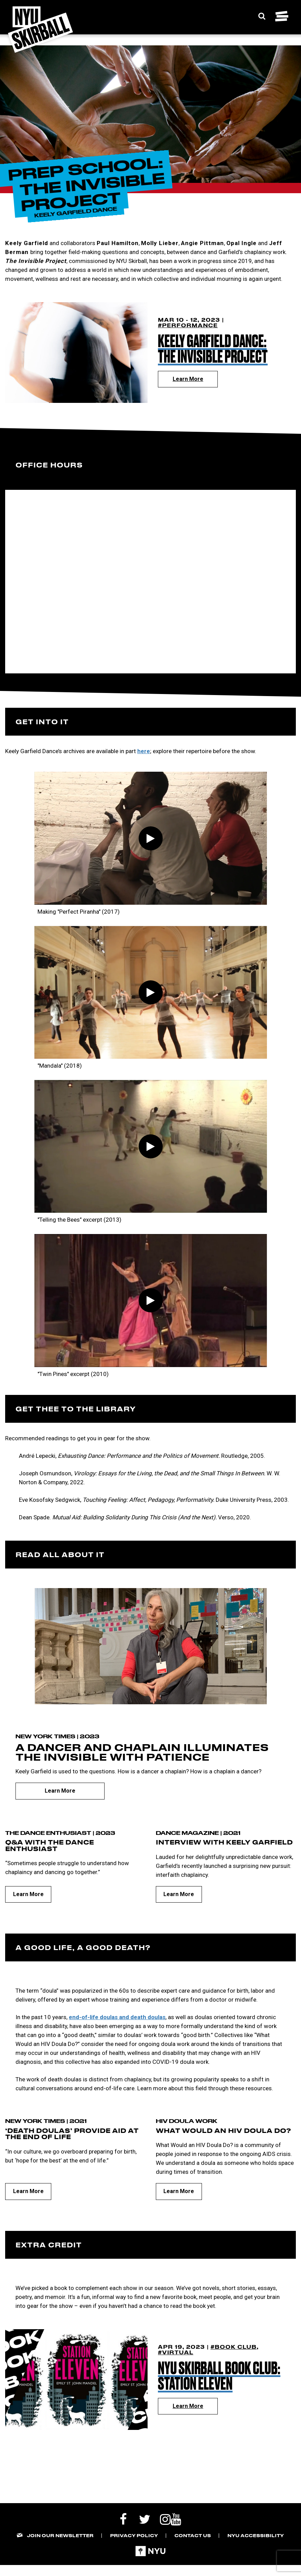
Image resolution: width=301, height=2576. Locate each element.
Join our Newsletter (60, 2535)
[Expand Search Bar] (261, 16)
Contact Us (192, 2535)
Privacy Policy (134, 2535)
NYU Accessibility (255, 2535)
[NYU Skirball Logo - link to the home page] (40, 29)
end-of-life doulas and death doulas (117, 2017)
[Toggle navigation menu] (281, 16)
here (143, 751)
